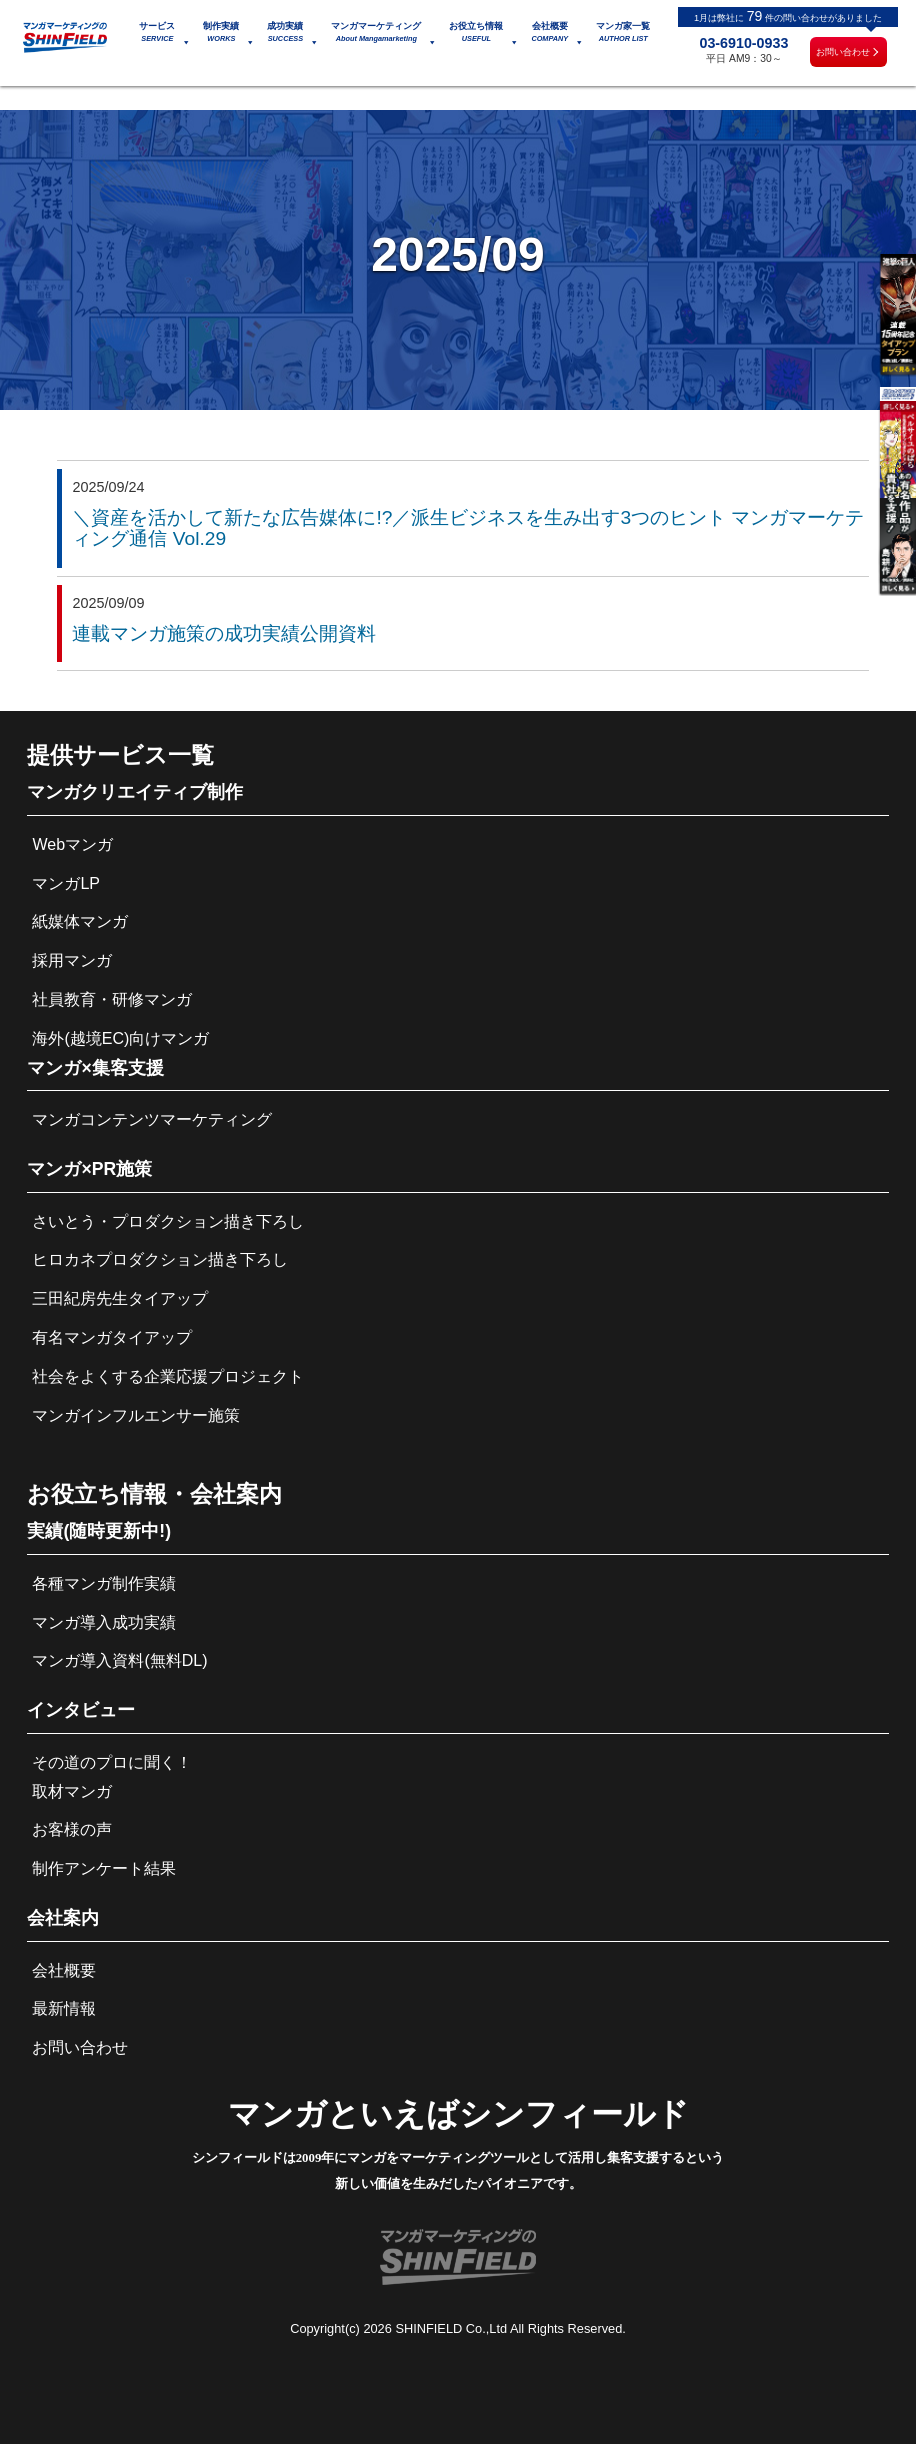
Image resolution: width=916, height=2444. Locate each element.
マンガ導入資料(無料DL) (119, 1660)
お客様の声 (72, 1829)
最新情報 (64, 2008)
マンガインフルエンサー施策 (136, 1415)
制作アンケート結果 (104, 1868)
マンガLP (66, 883)
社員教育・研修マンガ (112, 999)
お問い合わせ (843, 52)
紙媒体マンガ (80, 921)
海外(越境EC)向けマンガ (120, 1038)
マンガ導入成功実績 (104, 1622)
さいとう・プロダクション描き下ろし (168, 1221)
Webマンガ (72, 844)
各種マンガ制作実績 (104, 1583)
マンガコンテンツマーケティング (152, 1119)
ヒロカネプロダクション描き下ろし (160, 1259)
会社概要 (64, 1970)
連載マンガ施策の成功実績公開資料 (224, 633)
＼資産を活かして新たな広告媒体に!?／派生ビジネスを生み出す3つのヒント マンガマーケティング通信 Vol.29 (468, 528)
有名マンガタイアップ (112, 1337)
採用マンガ (72, 960)
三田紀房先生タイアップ (120, 1298)
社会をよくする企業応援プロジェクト (168, 1376)
